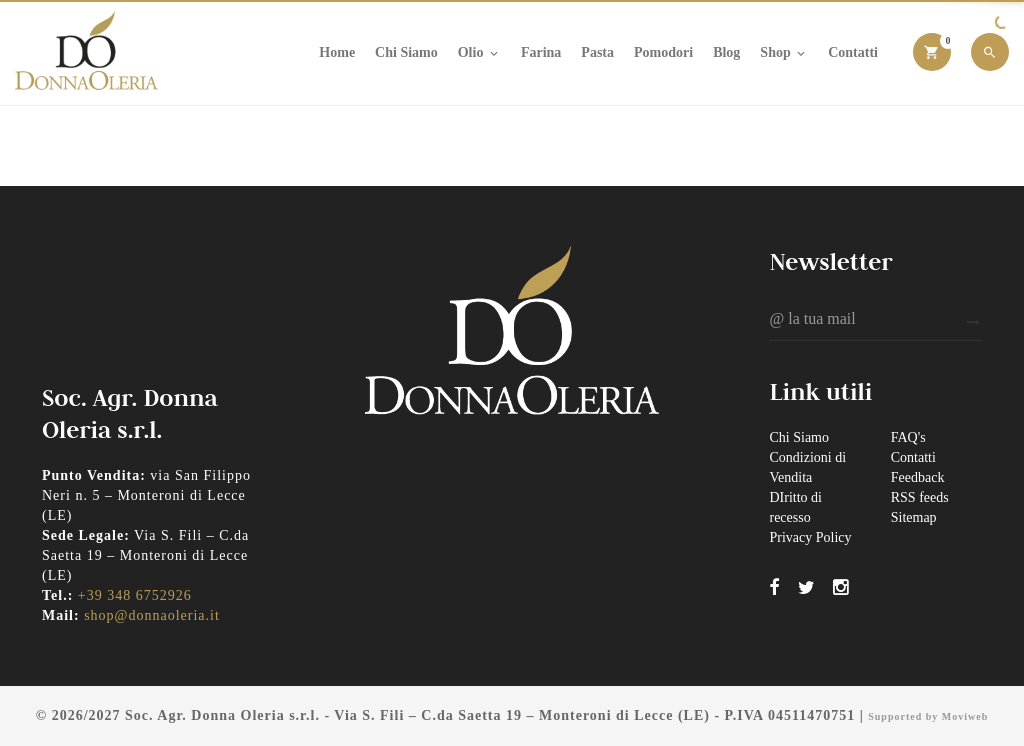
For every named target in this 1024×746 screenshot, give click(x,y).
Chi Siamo (406, 52)
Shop (784, 53)
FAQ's (908, 437)
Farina (541, 52)
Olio (479, 53)
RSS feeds (920, 497)
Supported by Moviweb (928, 716)
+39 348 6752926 (135, 595)
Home (337, 52)
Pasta (597, 52)
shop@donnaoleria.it (152, 615)
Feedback (918, 477)
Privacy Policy (810, 537)
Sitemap (914, 517)
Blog (726, 52)
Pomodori (663, 52)
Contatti (853, 52)
